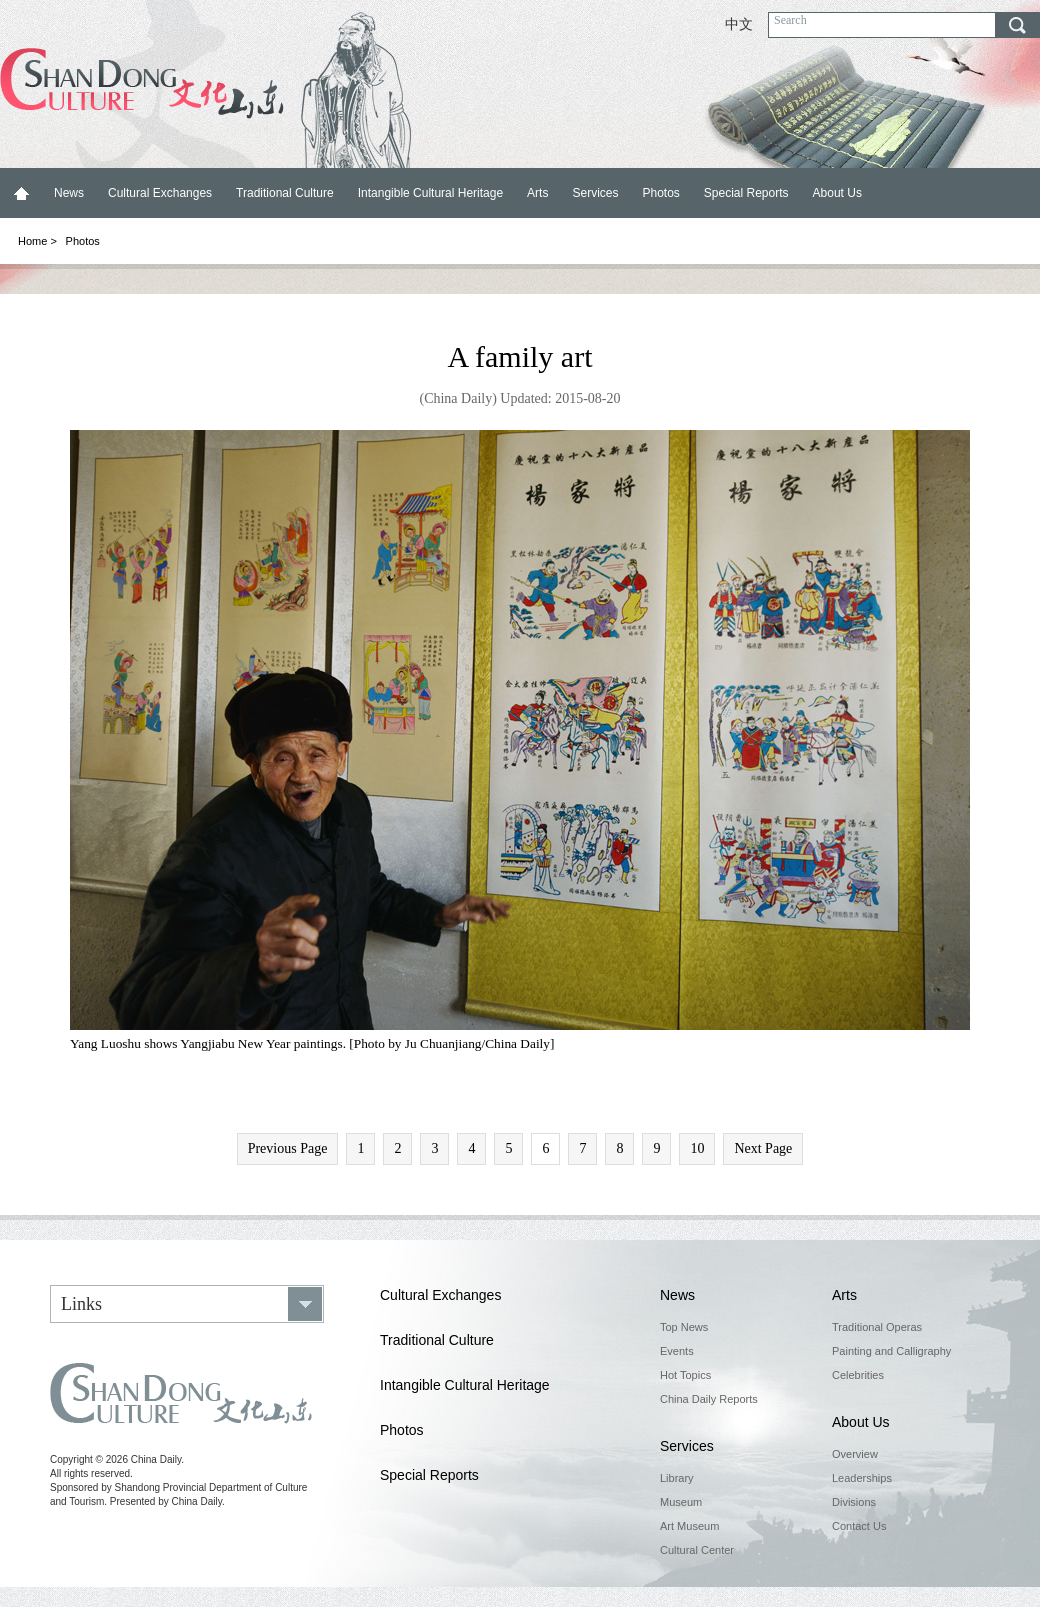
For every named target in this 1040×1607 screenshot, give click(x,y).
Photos (660, 193)
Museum (681, 1502)
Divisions (854, 1502)
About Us (837, 193)
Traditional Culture (285, 193)
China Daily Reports (709, 1399)
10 (697, 1148)
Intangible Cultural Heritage (430, 193)
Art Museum (689, 1526)
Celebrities (858, 1375)
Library (677, 1478)
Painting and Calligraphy (891, 1351)
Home (21, 193)
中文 (739, 24)
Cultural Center (697, 1550)
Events (677, 1351)
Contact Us (859, 1526)
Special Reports (746, 193)
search (1017, 25)
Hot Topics (685, 1375)
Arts (537, 193)
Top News (684, 1327)
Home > (37, 241)
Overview (855, 1454)
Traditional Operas (877, 1327)
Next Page (763, 1148)
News (69, 193)
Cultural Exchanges (160, 193)
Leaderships (862, 1478)
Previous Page (288, 1148)
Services (595, 193)
